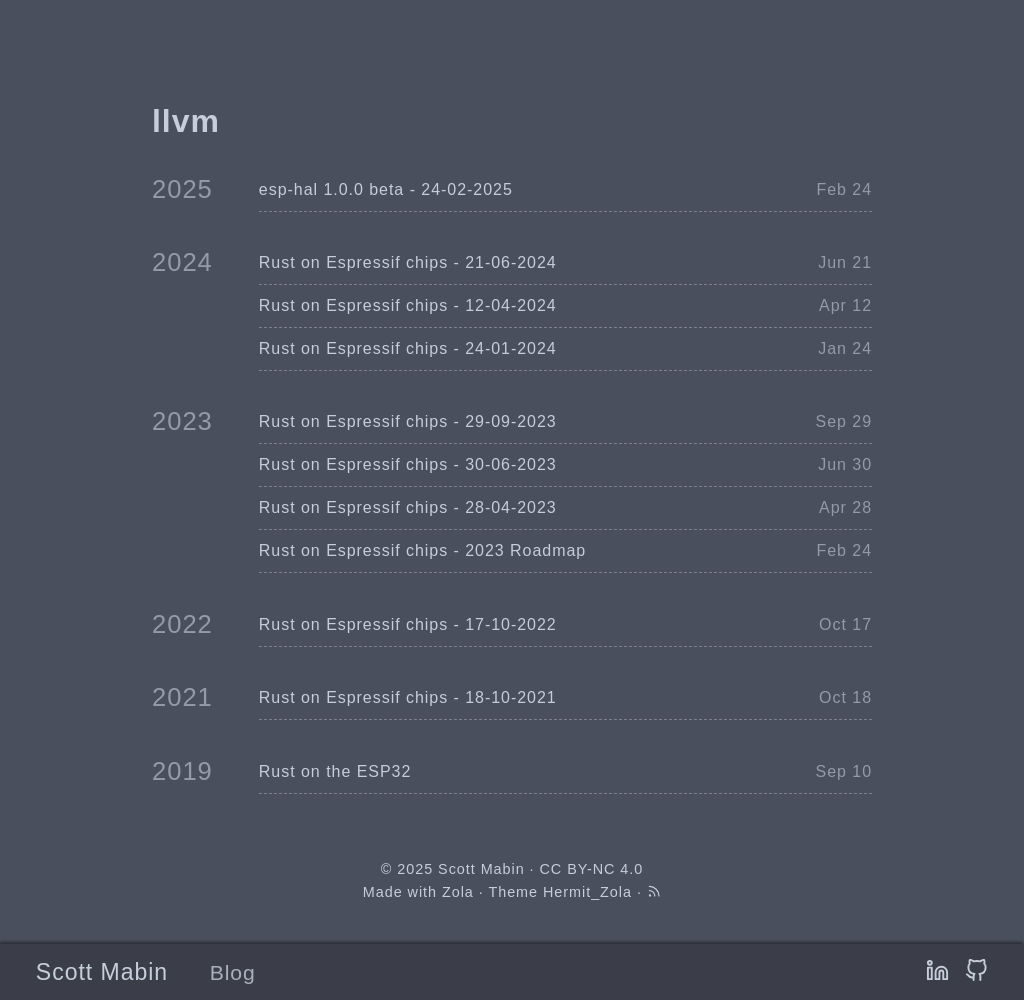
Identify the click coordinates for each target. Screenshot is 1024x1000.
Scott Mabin (102, 972)
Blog (233, 972)
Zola (458, 892)
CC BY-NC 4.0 (592, 869)
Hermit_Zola (587, 892)
